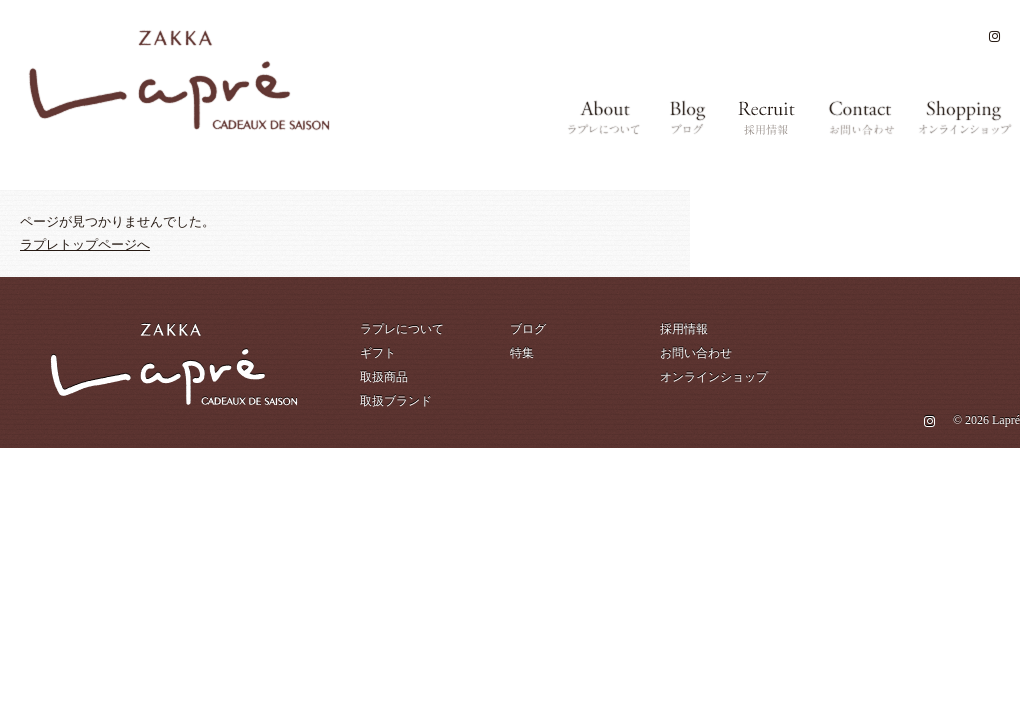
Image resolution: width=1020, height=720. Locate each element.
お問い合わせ (696, 353)
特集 (522, 353)
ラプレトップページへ (85, 244)
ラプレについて (402, 329)
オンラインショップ (714, 377)
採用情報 (684, 329)
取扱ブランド (396, 401)
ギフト (378, 353)
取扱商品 (384, 377)
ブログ (528, 329)
